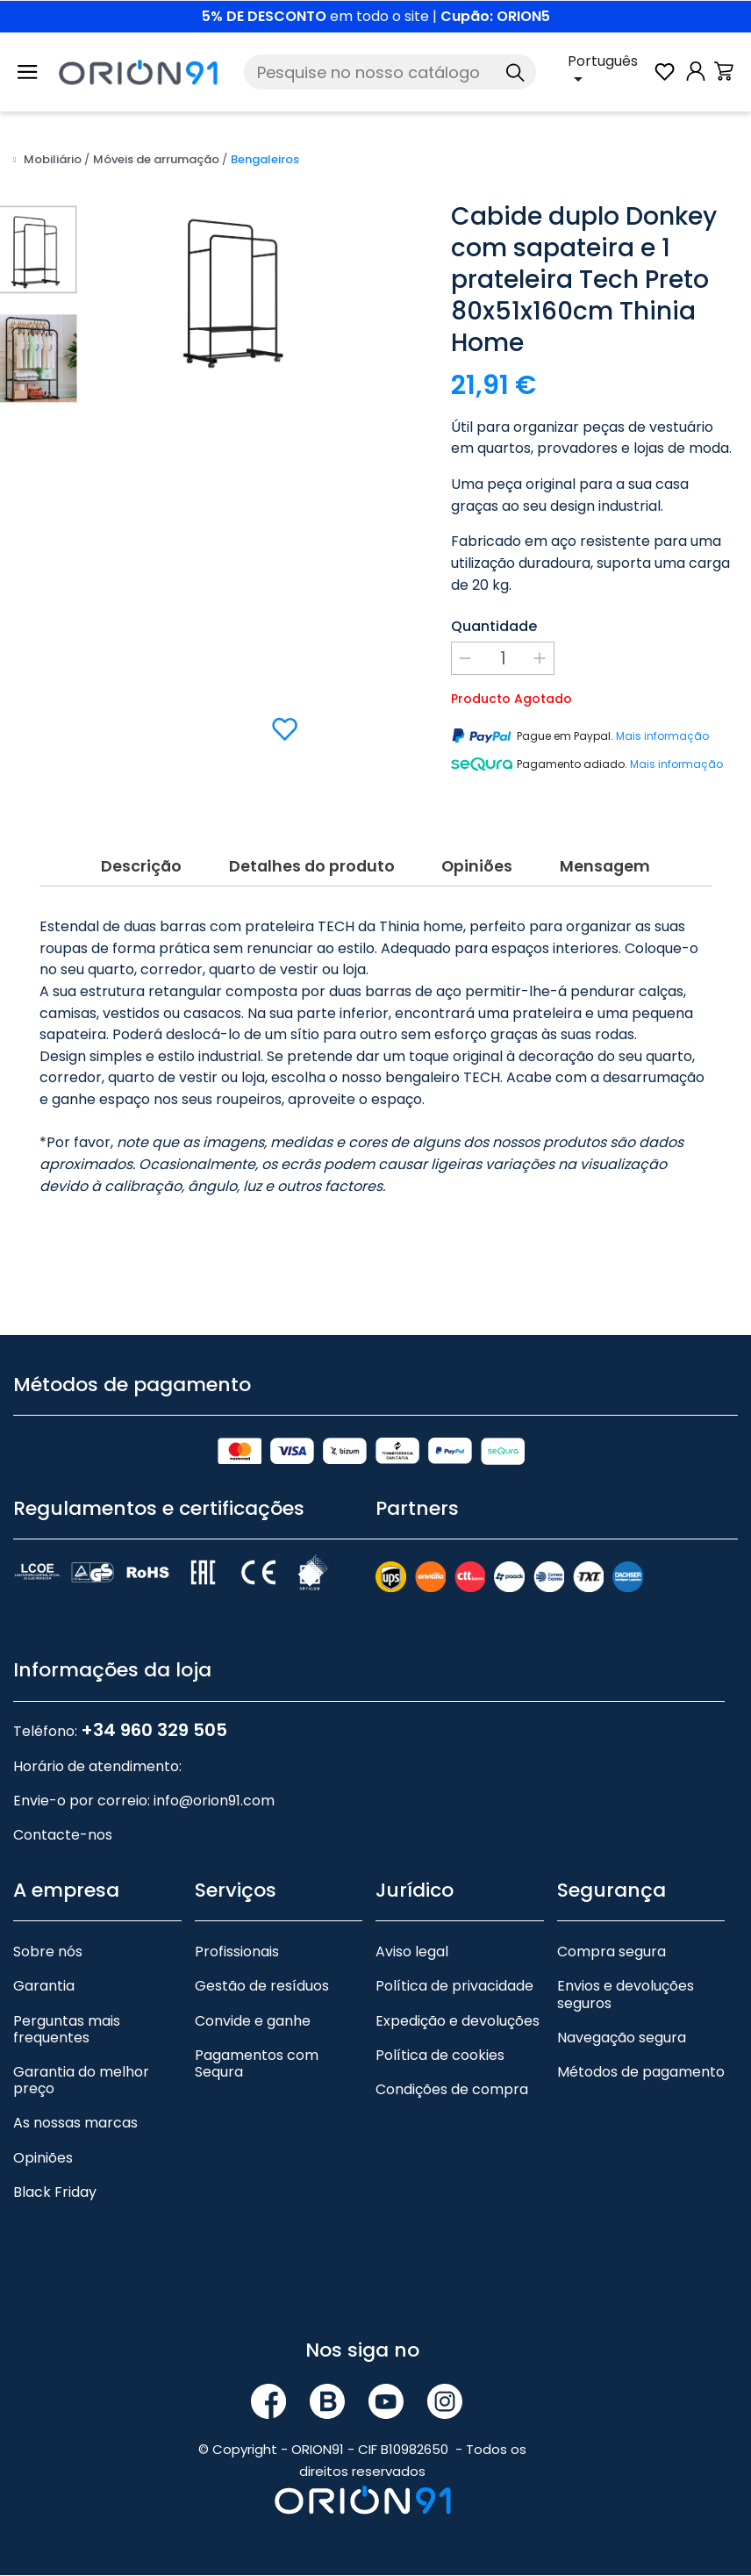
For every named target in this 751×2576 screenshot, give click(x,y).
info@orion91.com (214, 1801)
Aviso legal (412, 1952)
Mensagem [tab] (615, 865)
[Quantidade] (502, 658)
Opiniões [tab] (481, 865)
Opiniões (43, 2159)
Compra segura (611, 1952)
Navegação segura (621, 2038)
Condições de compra (452, 2090)
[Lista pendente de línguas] (610, 72)
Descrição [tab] (131, 865)
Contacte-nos (62, 1836)
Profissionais (237, 1952)
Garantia (44, 1987)
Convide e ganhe (253, 2022)
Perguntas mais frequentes (66, 2030)
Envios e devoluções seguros (625, 1995)
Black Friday (55, 2193)
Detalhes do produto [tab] (308, 865)
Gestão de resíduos (262, 1987)
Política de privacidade (454, 1987)
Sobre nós (47, 1952)
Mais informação (662, 735)
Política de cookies (440, 2056)
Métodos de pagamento (641, 2073)
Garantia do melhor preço (81, 2081)
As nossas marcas (75, 2123)
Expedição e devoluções (458, 2022)
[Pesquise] (390, 72)
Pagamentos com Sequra (256, 2064)
